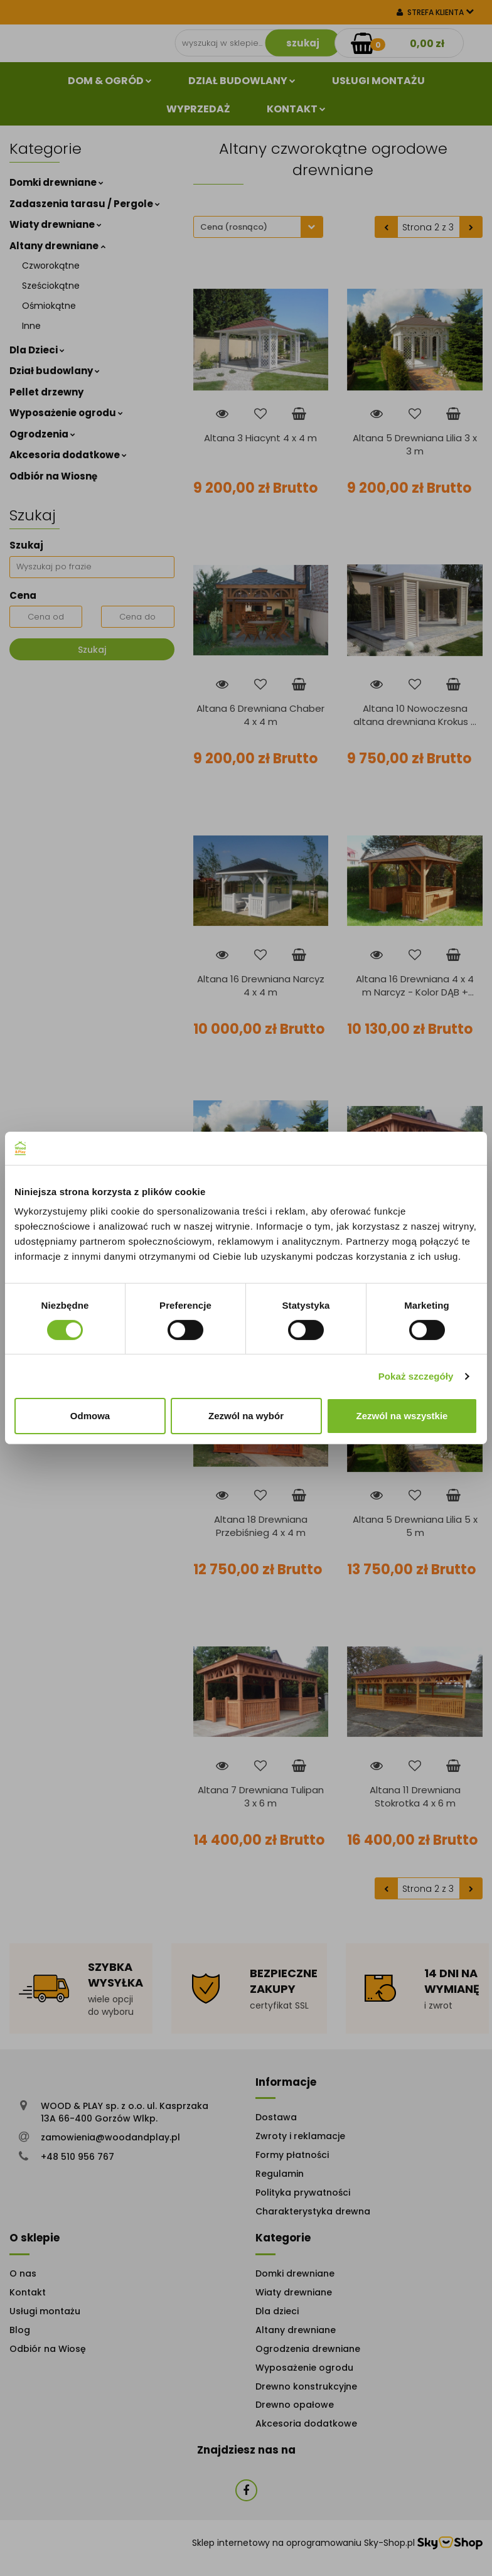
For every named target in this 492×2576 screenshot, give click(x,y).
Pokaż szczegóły (416, 1376)
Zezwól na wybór (246, 1415)
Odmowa (90, 1415)
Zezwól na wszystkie (402, 1415)
